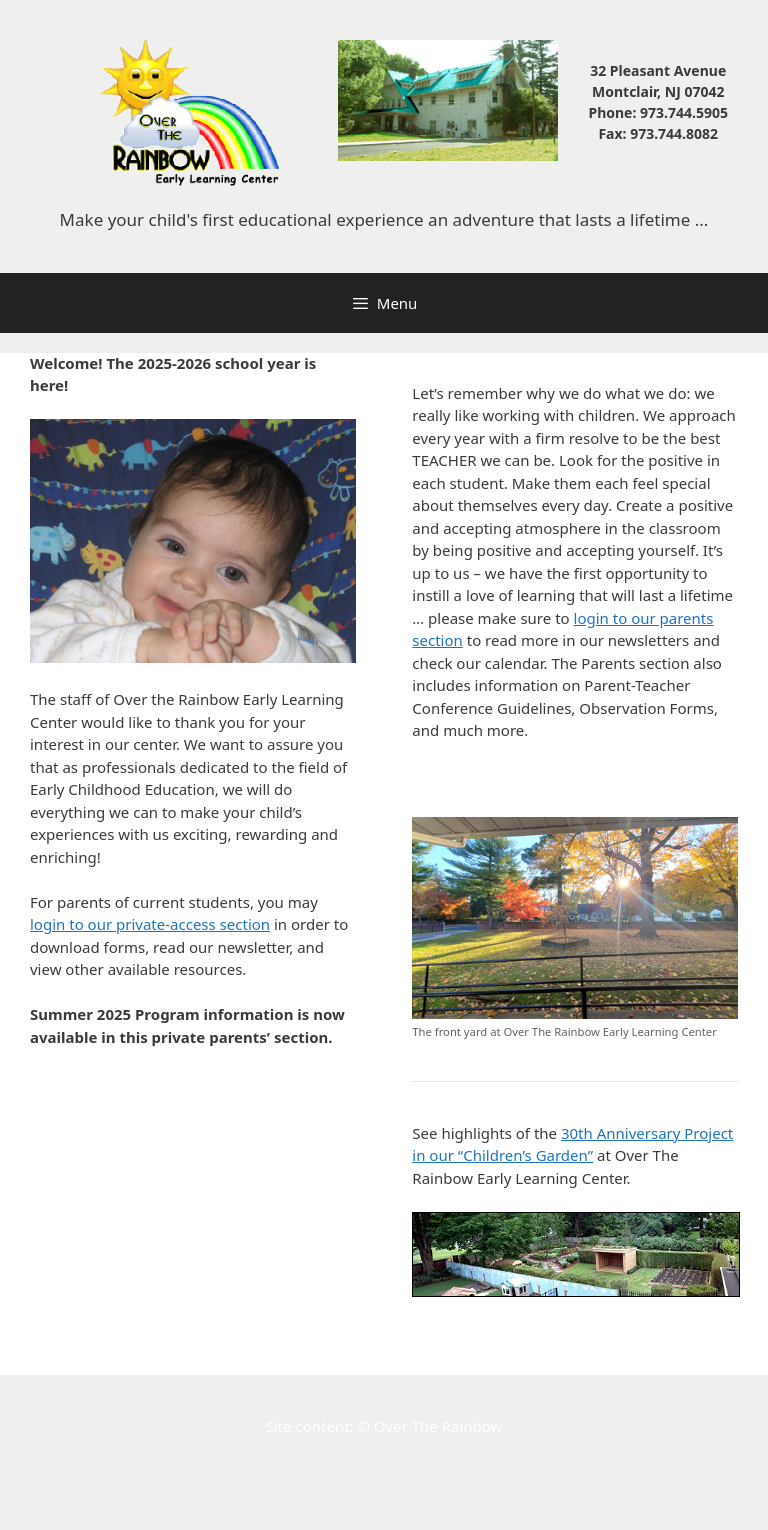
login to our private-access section (150, 924)
